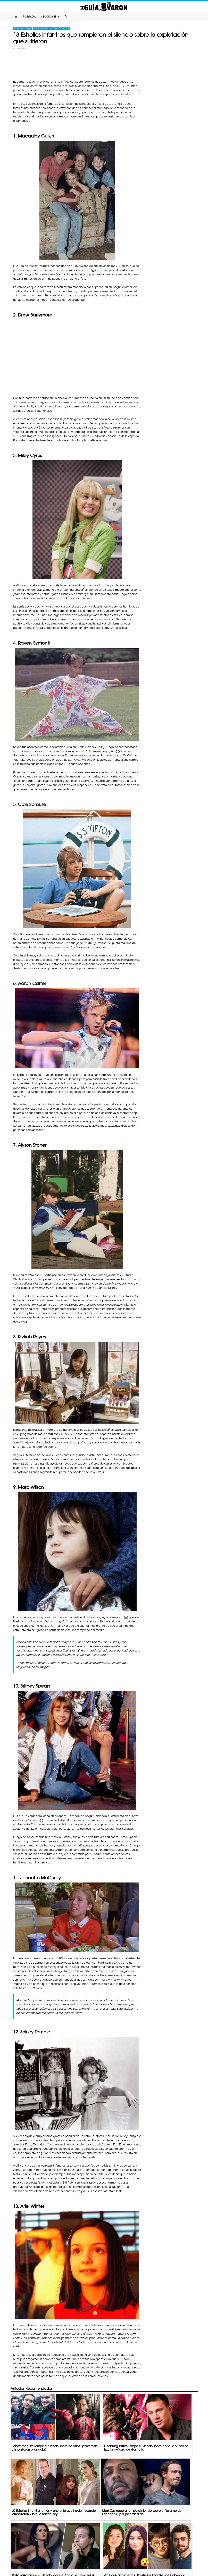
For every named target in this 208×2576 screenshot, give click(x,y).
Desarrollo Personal (22, 29)
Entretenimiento (41, 29)
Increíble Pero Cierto (59, 29)
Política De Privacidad (100, 2560)
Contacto (78, 2560)
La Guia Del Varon (104, 7)
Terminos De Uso (126, 2560)
